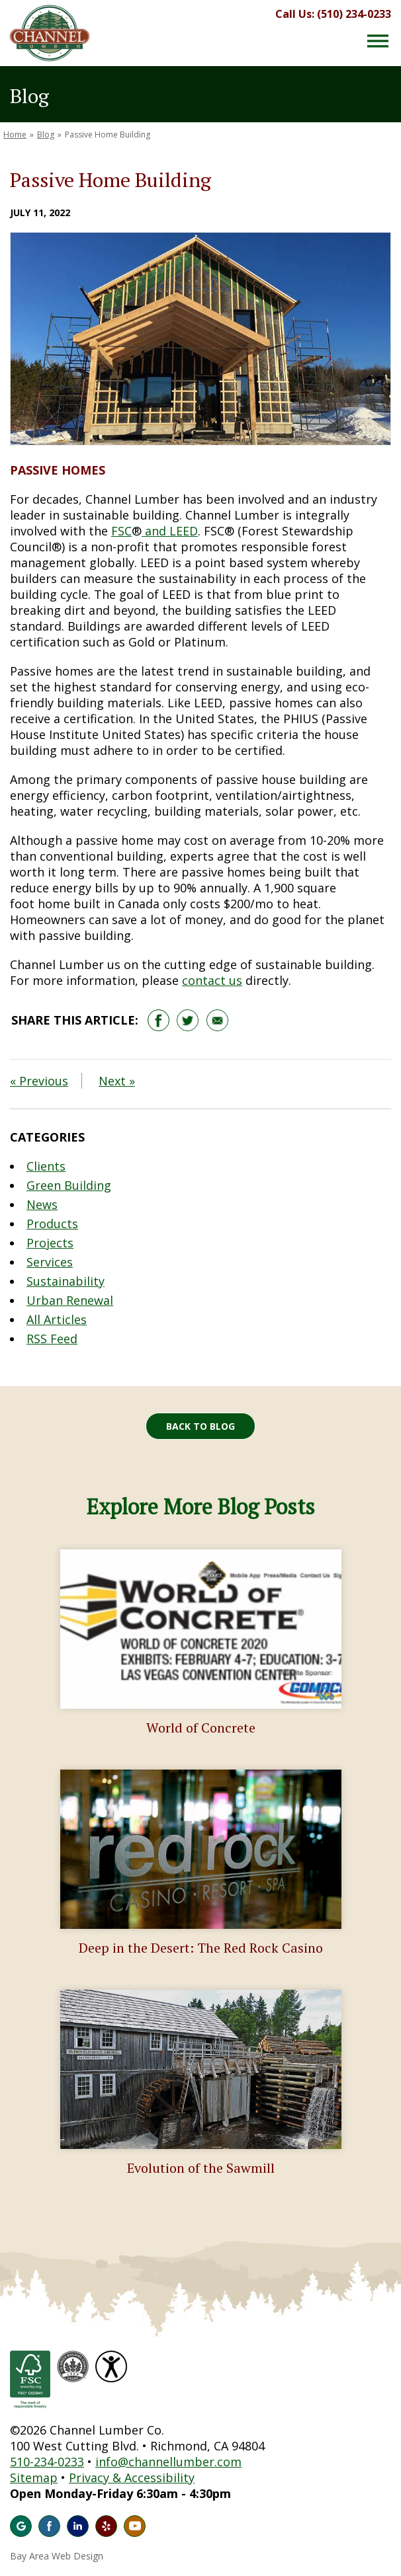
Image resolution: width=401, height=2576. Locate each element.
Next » (117, 1081)
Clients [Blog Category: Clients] (46, 1166)
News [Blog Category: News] (42, 1204)
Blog (45, 134)
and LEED (170, 531)
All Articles (56, 1319)
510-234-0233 (47, 2462)
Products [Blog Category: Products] (52, 1223)
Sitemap (34, 2477)
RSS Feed (51, 1339)
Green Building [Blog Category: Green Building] (68, 1185)
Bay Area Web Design (56, 2556)
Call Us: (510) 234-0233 (333, 14)
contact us (212, 980)
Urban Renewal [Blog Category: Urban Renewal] (69, 1300)
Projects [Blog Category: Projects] (49, 1243)
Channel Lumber (49, 33)
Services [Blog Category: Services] (49, 1262)
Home (14, 134)
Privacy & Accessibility (132, 2477)
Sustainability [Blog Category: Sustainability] (65, 1281)
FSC (121, 531)
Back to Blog (200, 1426)
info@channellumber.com (168, 2462)
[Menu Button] (378, 41)
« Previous (39, 1081)
